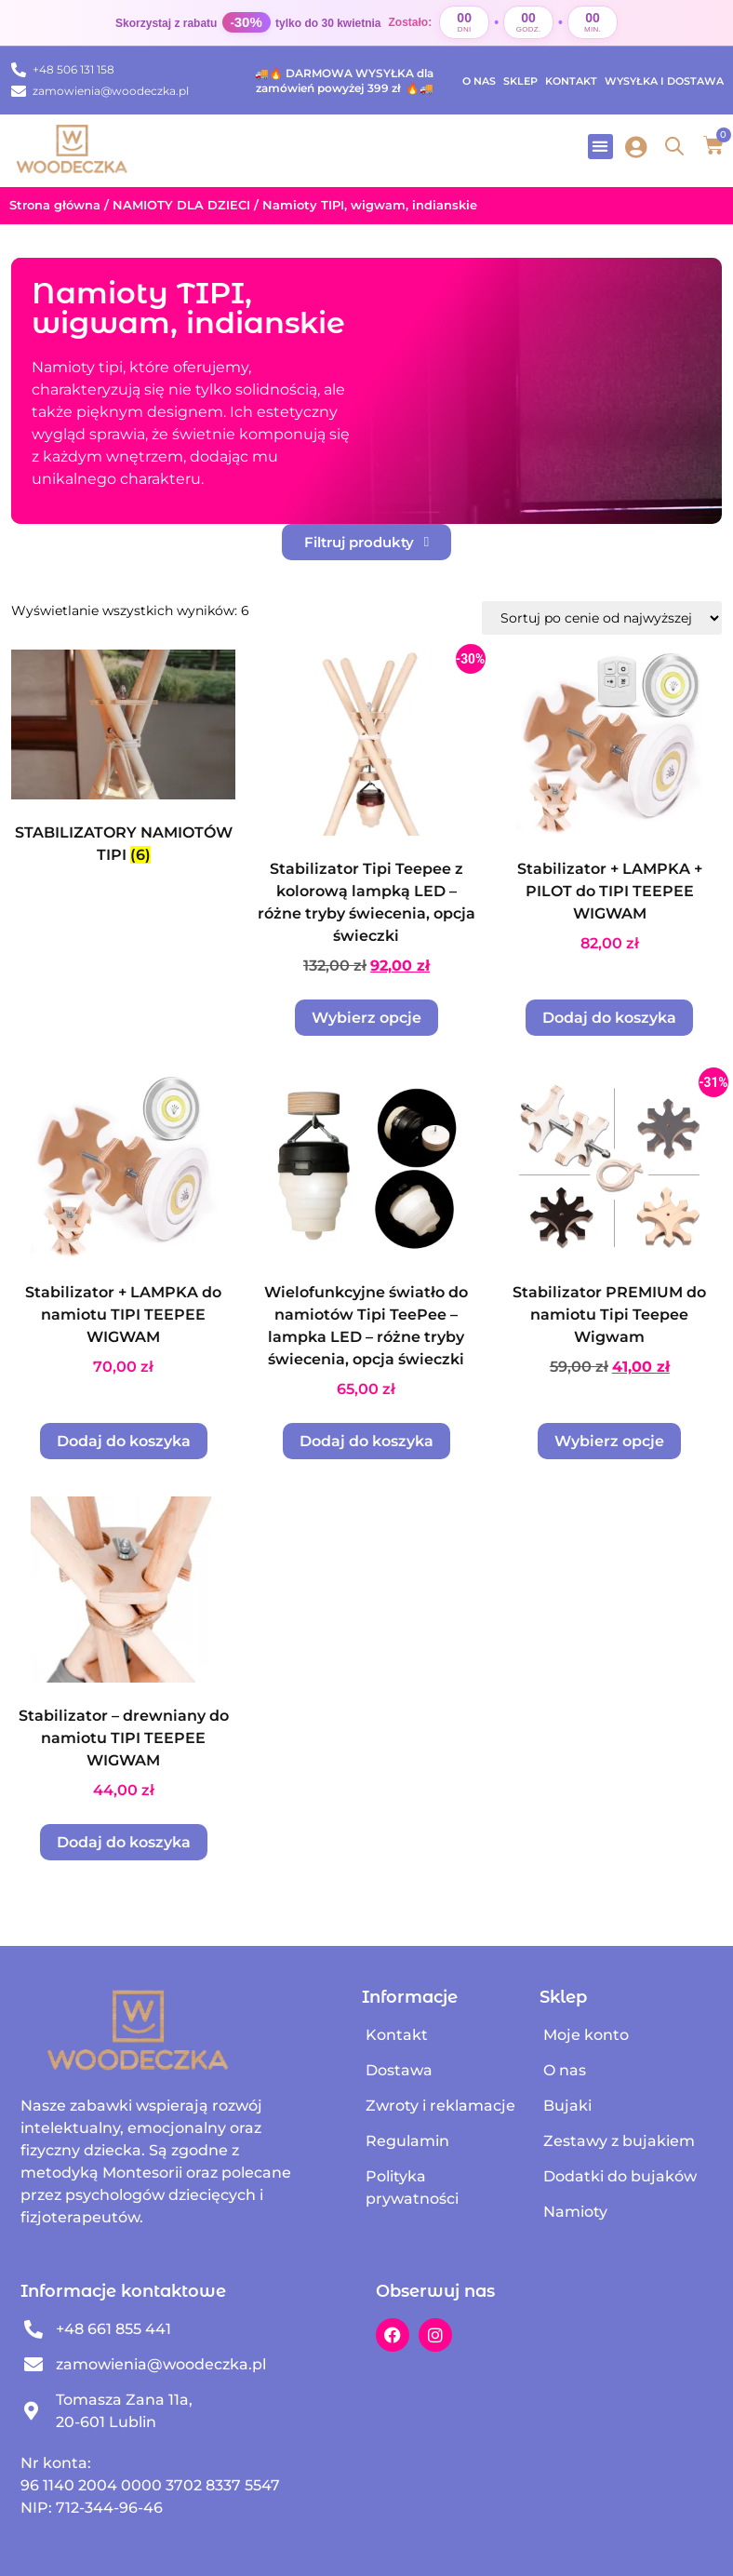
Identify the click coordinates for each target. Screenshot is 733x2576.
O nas (479, 80)
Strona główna (54, 204)
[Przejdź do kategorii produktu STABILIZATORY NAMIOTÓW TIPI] (123, 762)
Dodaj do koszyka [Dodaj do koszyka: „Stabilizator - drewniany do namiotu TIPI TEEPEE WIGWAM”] (124, 1842)
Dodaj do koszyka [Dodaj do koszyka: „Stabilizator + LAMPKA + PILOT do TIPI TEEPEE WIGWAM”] (609, 1017)
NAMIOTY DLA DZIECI (181, 204)
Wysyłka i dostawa (664, 80)
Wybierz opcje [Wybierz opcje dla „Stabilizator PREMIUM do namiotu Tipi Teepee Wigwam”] (609, 1441)
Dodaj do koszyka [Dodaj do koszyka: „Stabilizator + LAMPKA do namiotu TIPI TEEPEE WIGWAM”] (124, 1441)
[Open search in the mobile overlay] (674, 146)
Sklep (520, 80)
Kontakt (571, 80)
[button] (600, 146)
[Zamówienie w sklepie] (602, 618)
